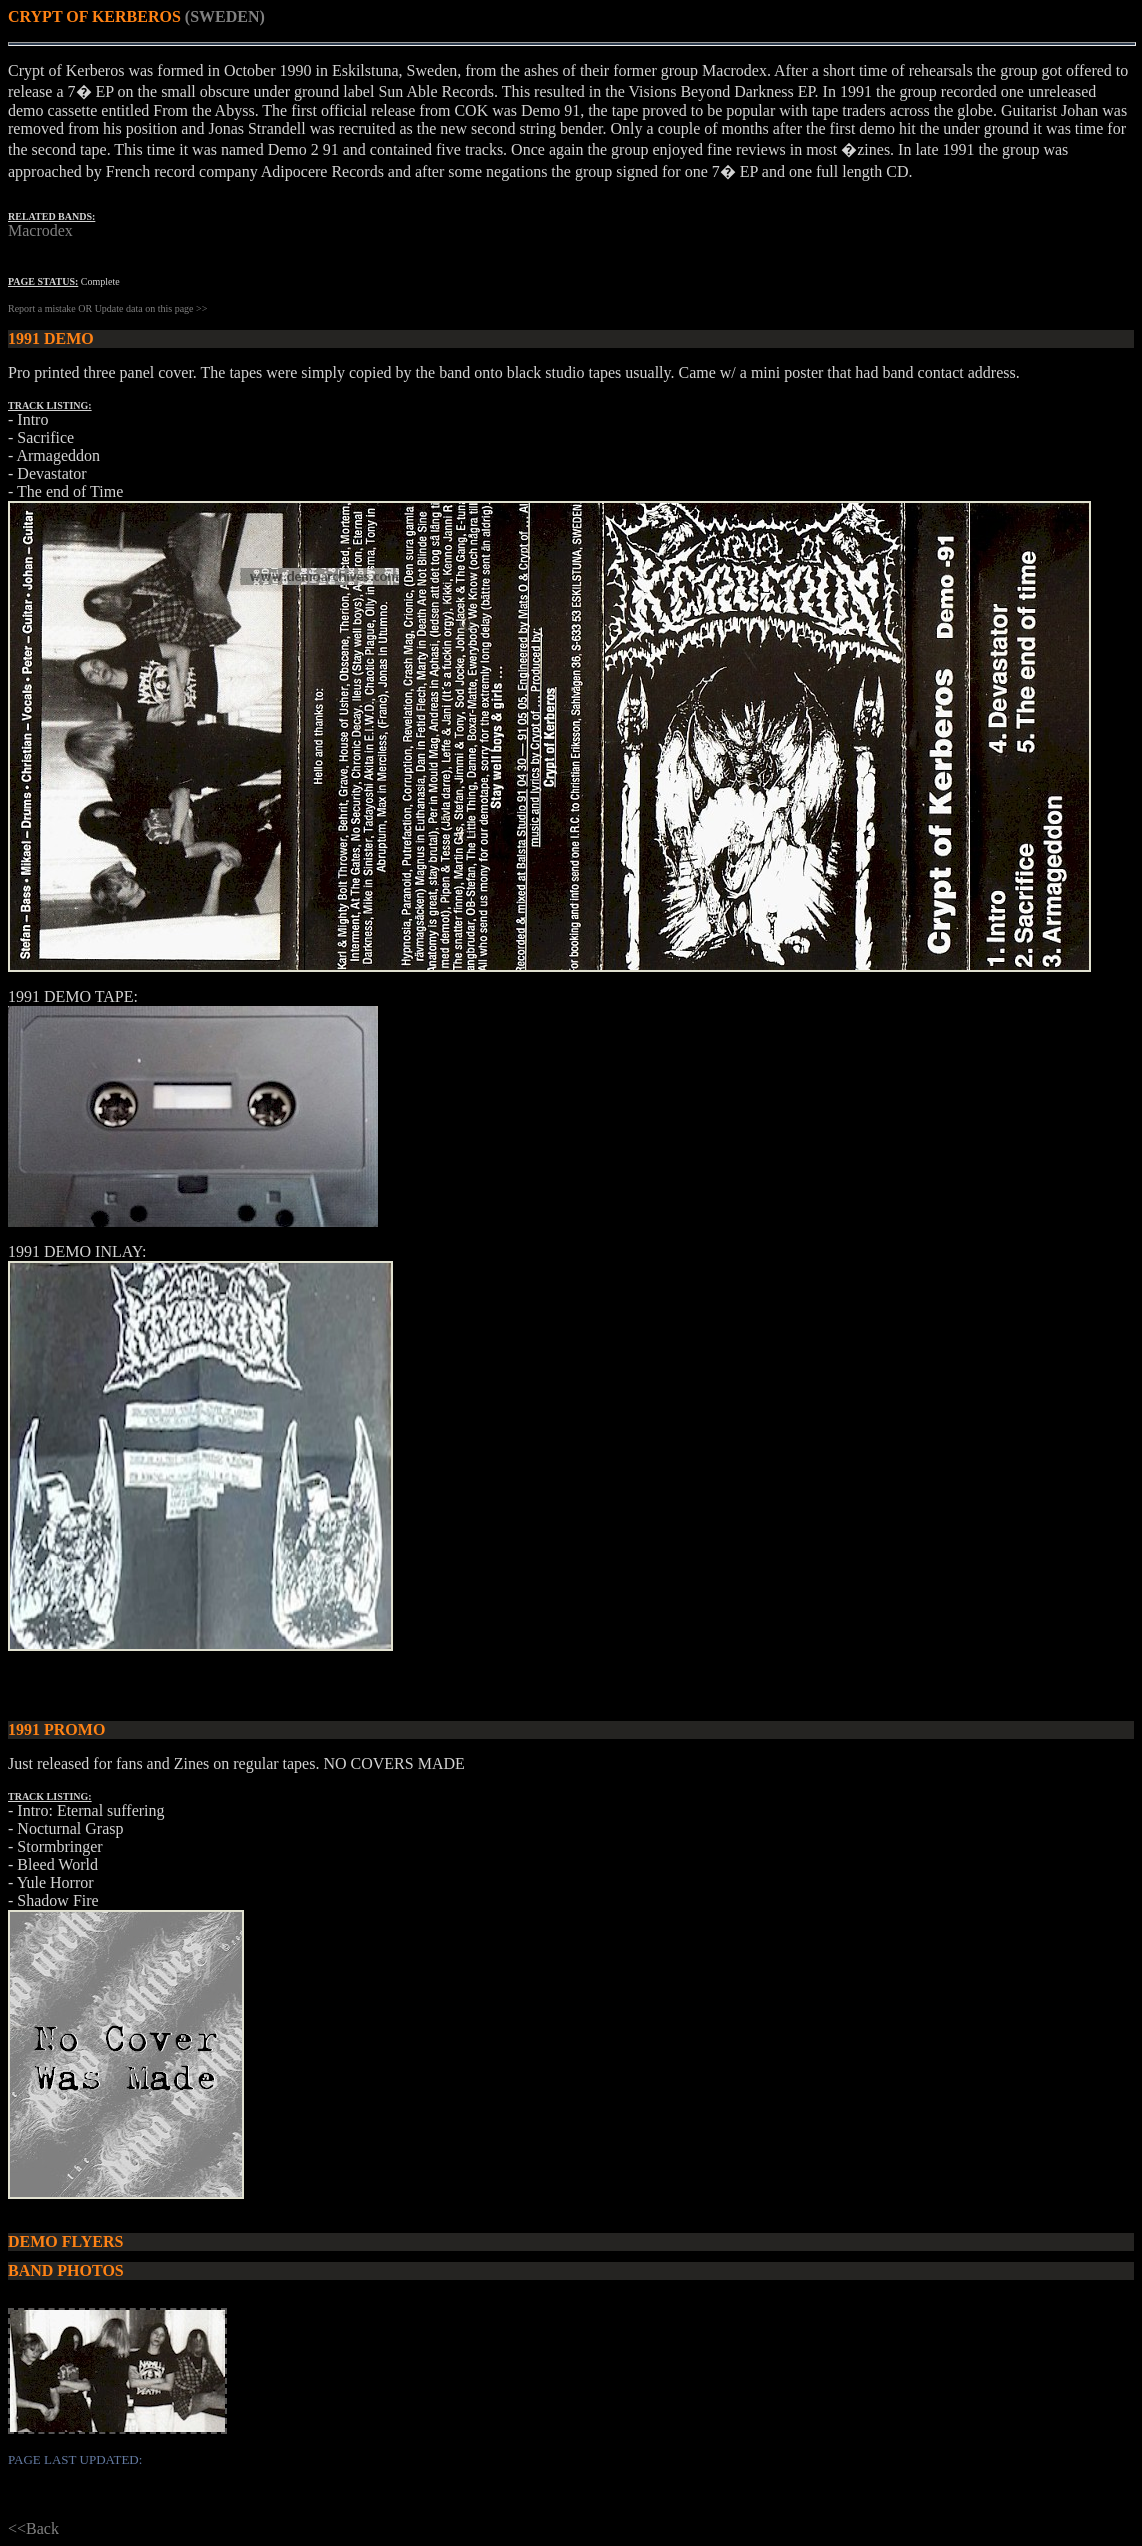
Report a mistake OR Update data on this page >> (107, 308)
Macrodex (40, 230)
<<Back (33, 2528)
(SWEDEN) (225, 16)
